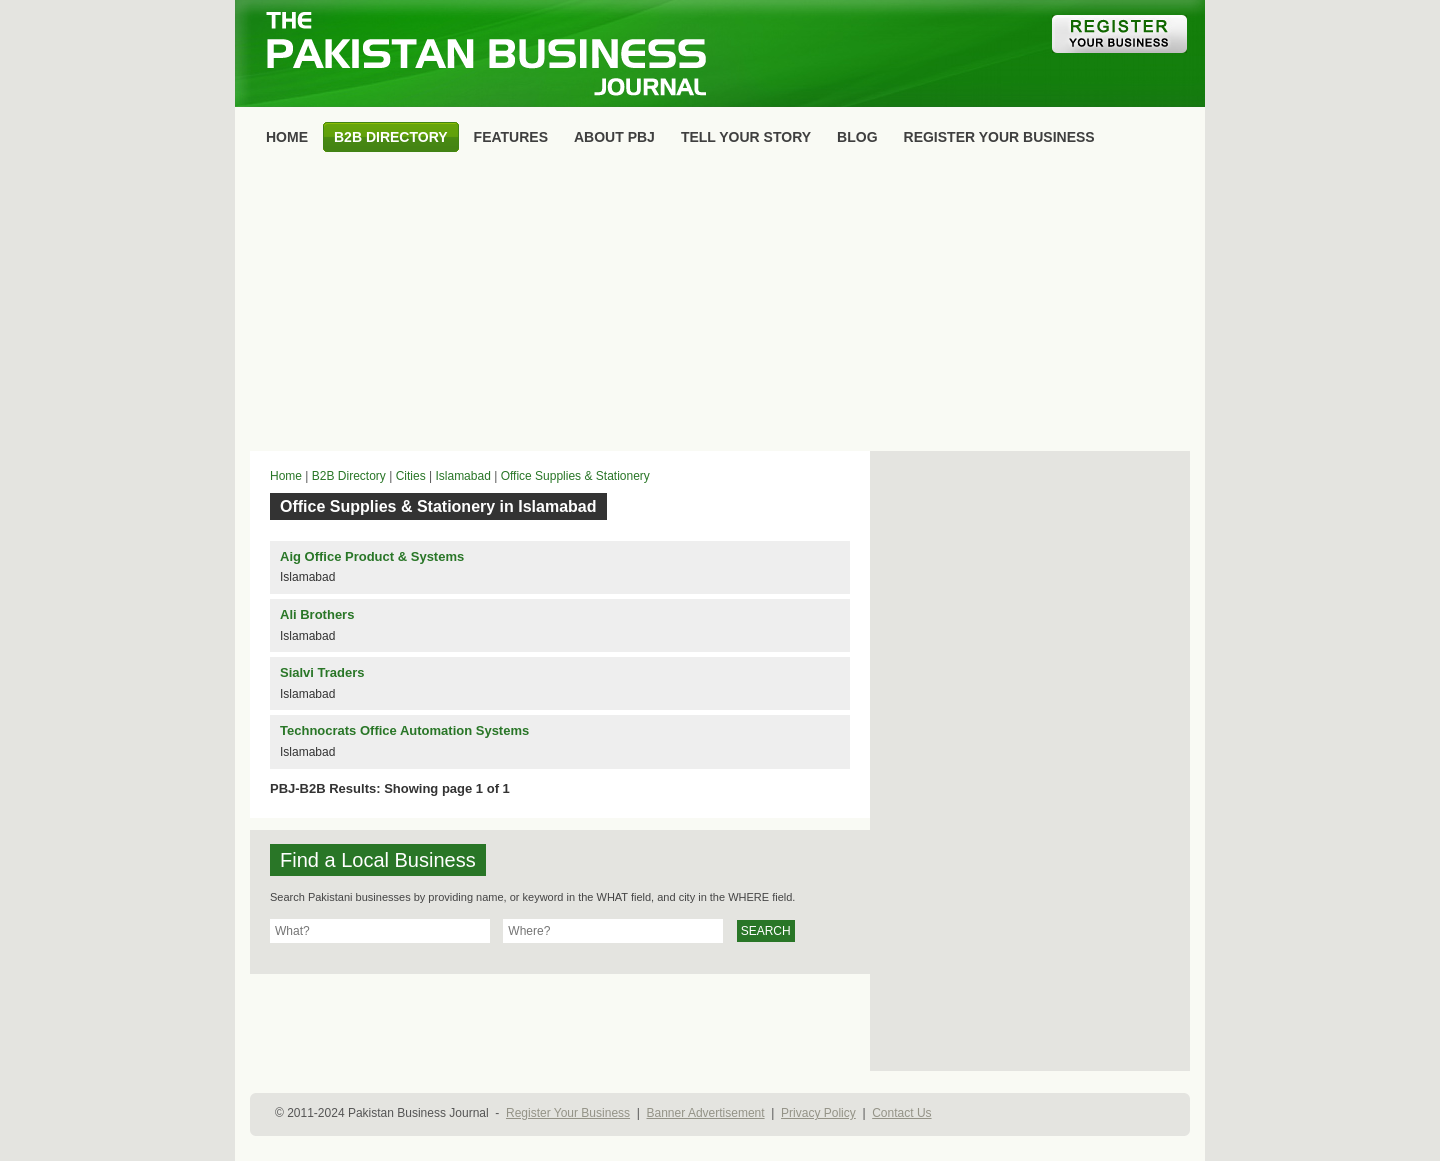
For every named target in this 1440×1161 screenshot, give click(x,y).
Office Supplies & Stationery (575, 476)
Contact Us (901, 1113)
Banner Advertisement (706, 1113)
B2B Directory (349, 476)
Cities (411, 476)
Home (286, 476)
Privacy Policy (818, 1113)
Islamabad (462, 476)
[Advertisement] (720, 306)
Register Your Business (568, 1113)
